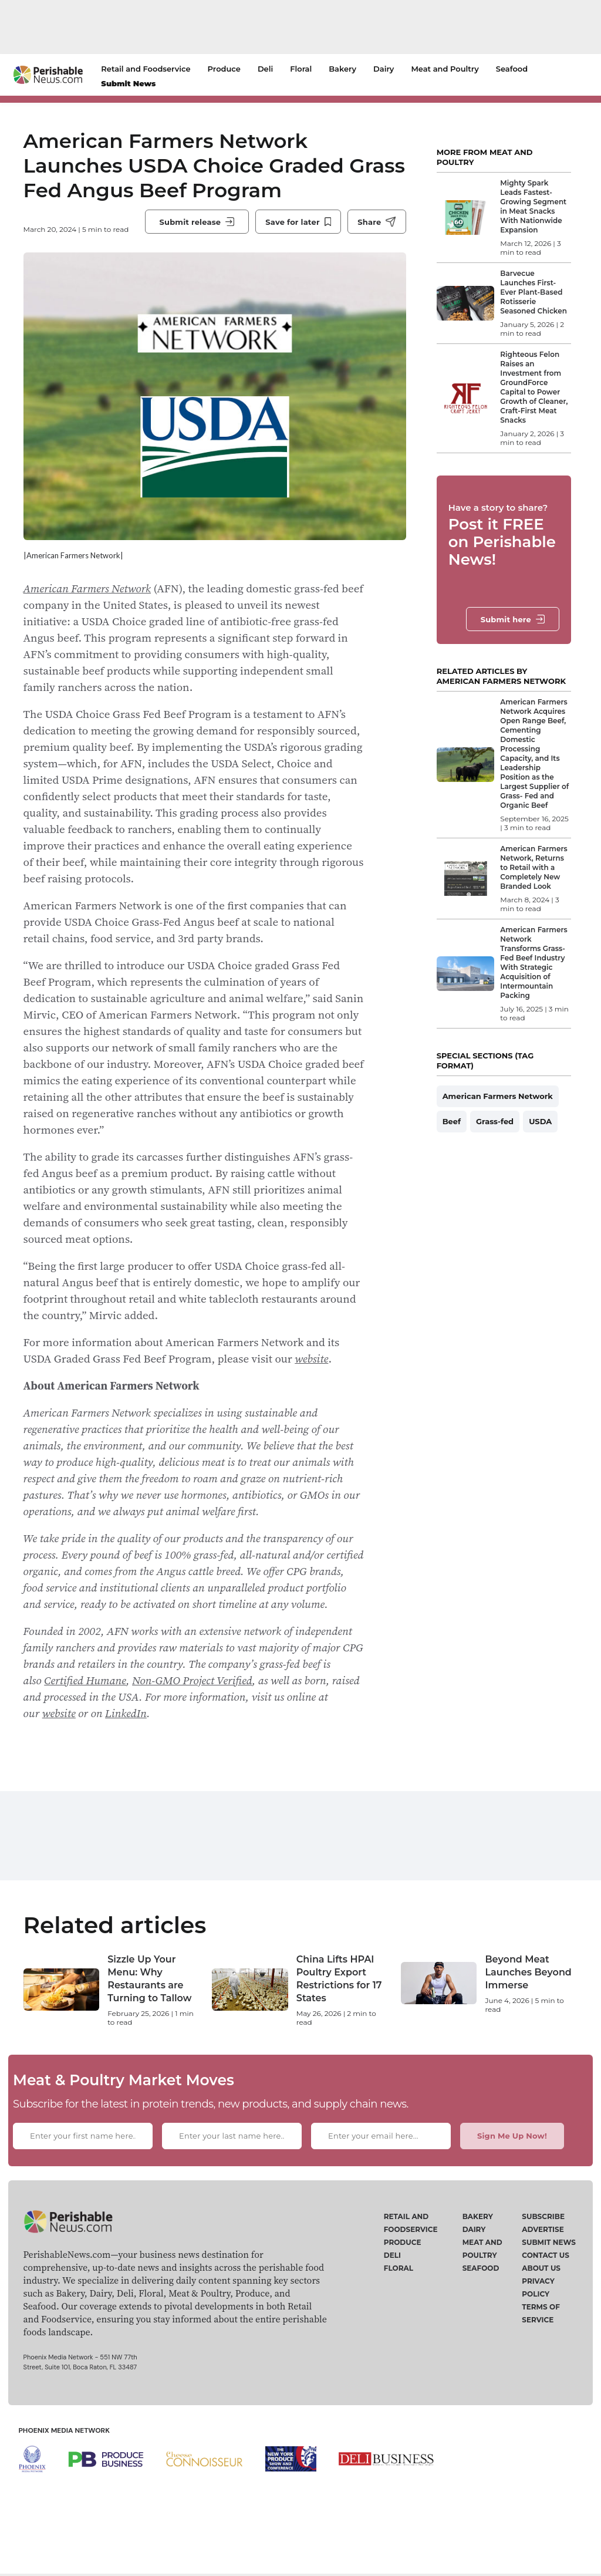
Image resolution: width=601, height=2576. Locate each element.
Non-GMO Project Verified (192, 1704)
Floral (301, 68)
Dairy (383, 68)
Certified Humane (85, 1704)
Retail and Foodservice (145, 68)
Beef (452, 1121)
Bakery (342, 68)
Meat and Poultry (444, 68)
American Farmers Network (87, 612)
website (311, 1382)
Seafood (512, 68)
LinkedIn (126, 1737)
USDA (540, 1121)
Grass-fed (495, 1121)
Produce (224, 68)
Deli (265, 68)
